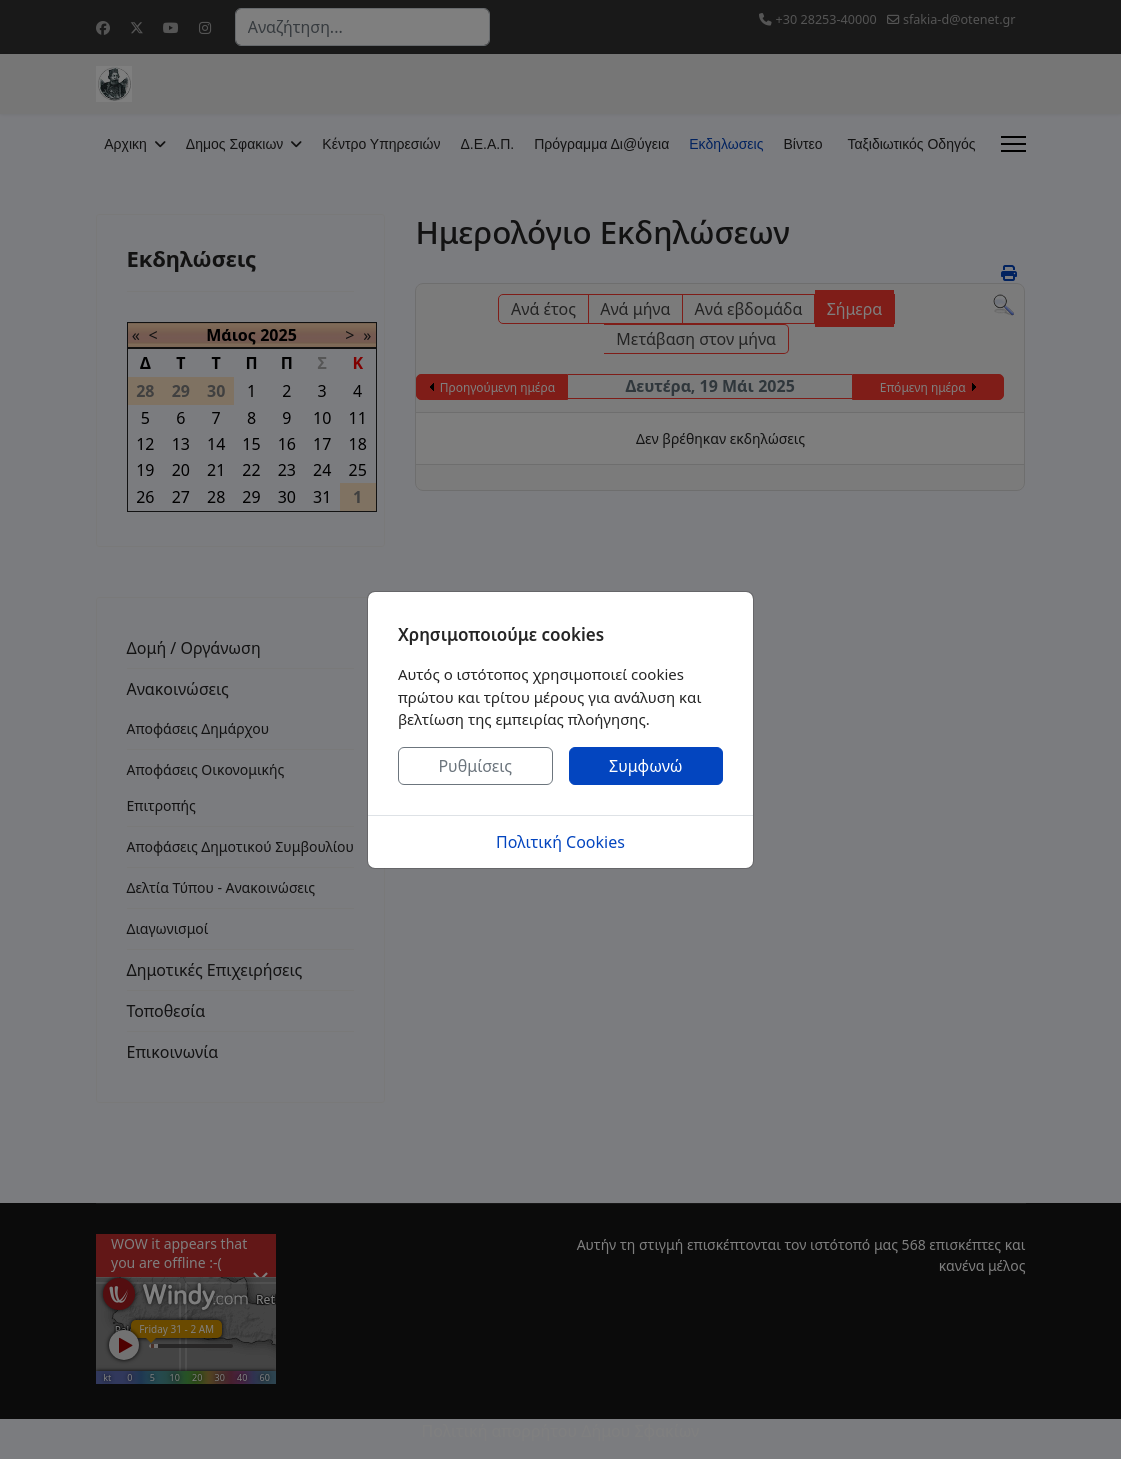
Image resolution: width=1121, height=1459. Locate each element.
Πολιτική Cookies (560, 842)
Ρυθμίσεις (475, 766)
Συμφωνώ (646, 766)
